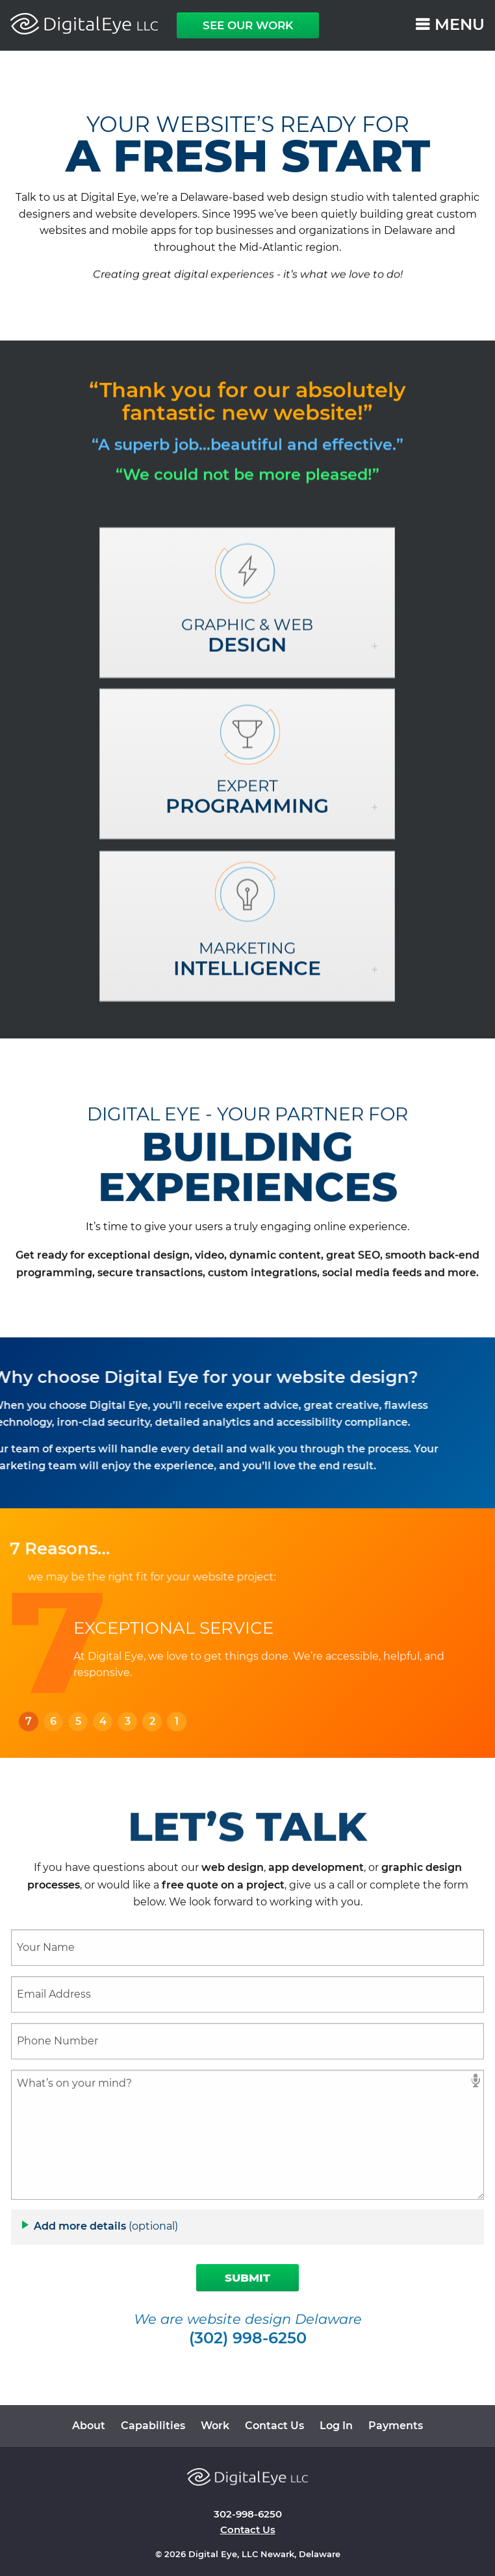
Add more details (106, 2226)
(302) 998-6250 (248, 2339)
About (88, 2426)
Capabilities (153, 2426)
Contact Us (274, 2426)
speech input (476, 2079)
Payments (395, 2426)
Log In (336, 2426)
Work (215, 2426)
